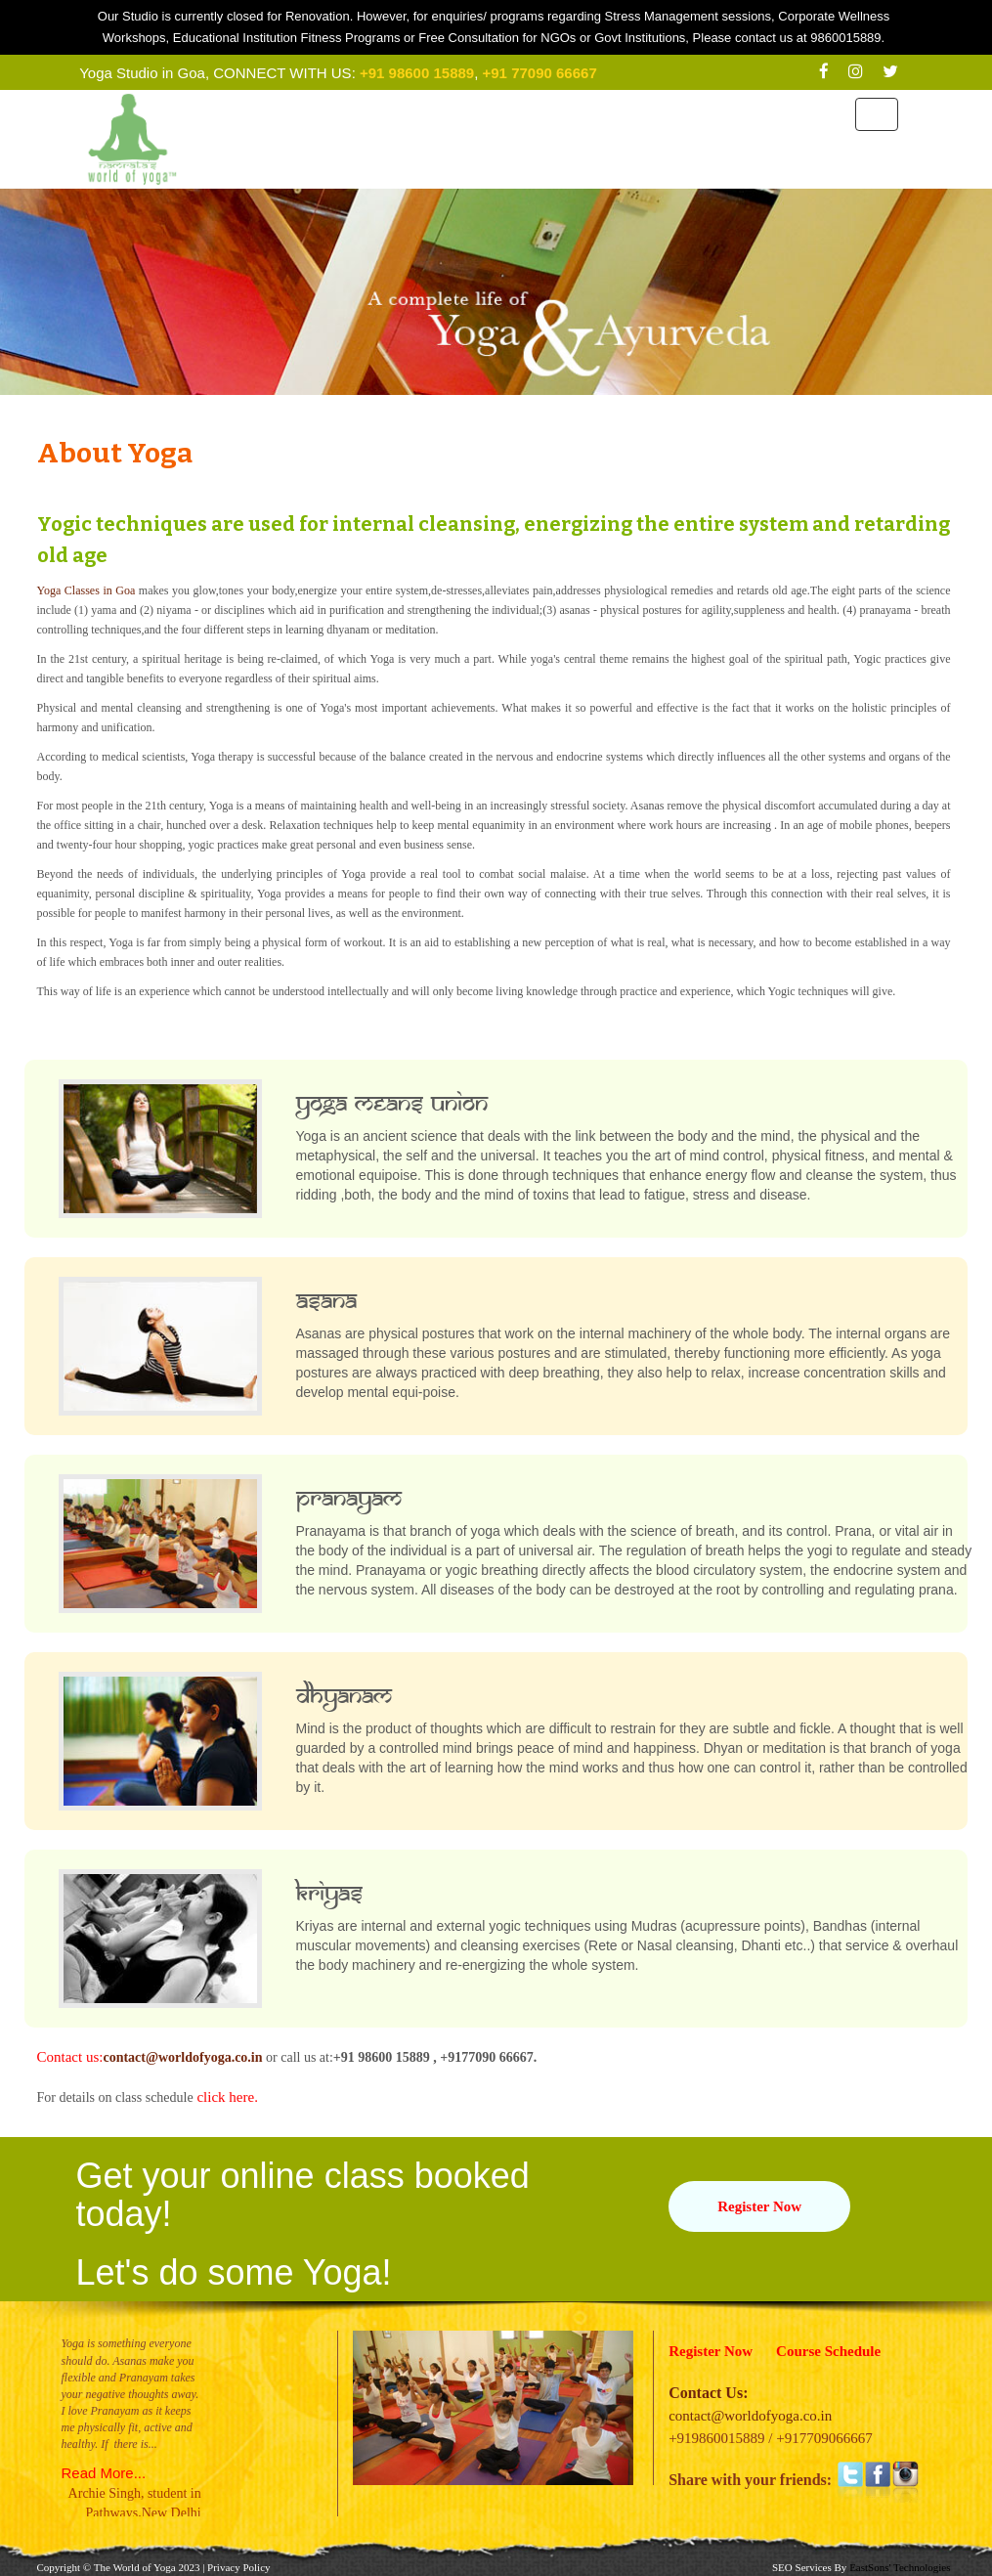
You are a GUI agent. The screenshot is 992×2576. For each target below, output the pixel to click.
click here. (226, 2097)
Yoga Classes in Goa (86, 590)
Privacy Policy (238, 2567)
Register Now (759, 2206)
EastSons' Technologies (899, 2567)
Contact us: (70, 2057)
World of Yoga (143, 2567)
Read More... (104, 2473)
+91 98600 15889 (417, 73)
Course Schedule (828, 2351)
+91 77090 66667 (540, 73)
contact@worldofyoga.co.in (182, 2057)
